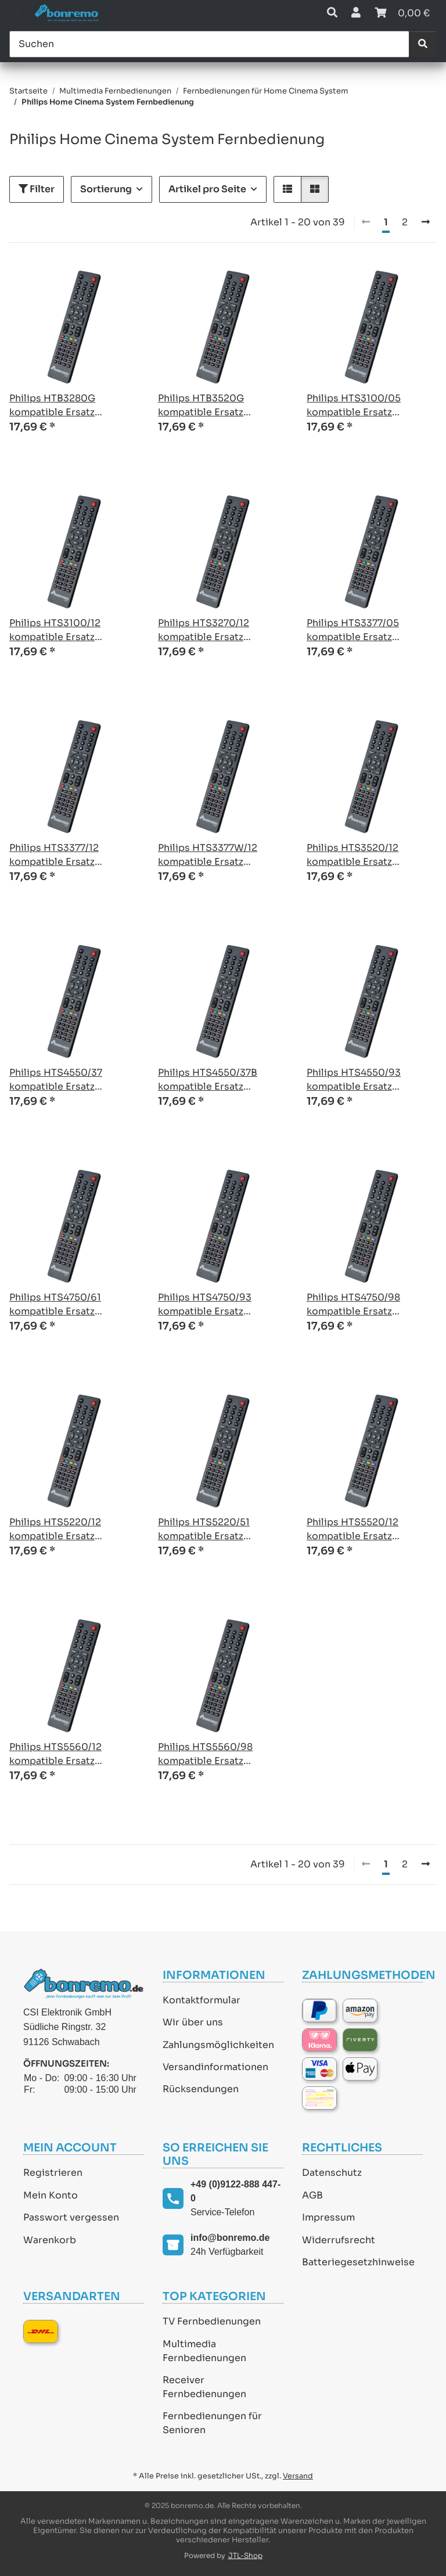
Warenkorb (49, 2240)
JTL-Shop (245, 2555)
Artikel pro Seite (207, 189)
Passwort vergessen (71, 2217)
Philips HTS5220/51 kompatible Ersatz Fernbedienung (204, 1529)
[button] (332, 13)
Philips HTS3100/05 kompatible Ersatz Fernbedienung (354, 405)
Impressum (328, 2217)
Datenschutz (332, 2173)
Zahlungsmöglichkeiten (218, 2045)
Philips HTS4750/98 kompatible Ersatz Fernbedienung (353, 1304)
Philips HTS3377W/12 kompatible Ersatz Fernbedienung (207, 855)
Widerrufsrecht (338, 2240)
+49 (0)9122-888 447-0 (235, 2191)
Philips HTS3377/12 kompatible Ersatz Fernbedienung (54, 855)
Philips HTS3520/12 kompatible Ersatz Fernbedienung (352, 855)
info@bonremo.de (229, 2238)
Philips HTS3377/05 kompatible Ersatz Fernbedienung (353, 630)
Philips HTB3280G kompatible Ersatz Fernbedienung (52, 405)
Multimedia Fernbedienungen (204, 2351)
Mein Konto (50, 2195)
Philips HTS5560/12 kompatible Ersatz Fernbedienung (55, 1754)
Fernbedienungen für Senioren (212, 2423)
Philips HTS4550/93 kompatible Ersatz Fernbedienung (354, 1080)
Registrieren (52, 2173)
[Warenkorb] (402, 13)
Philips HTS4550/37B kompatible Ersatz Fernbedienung (207, 1080)
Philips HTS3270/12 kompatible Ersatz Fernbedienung (203, 630)
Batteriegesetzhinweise (358, 2262)
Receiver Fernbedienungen (204, 2387)
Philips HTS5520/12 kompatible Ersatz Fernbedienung (352, 1529)
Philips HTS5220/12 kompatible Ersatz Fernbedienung (55, 1529)
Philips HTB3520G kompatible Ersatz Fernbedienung (201, 405)
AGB (312, 2195)
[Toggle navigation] (15, 7)
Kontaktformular (201, 2000)
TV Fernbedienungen (212, 2321)
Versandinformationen (215, 2067)
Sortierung (106, 189)
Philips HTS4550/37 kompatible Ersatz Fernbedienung (55, 1080)
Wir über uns (193, 2022)
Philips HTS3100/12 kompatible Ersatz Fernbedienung (54, 630)
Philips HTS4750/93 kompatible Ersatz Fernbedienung (204, 1304)
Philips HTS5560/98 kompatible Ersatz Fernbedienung (205, 1754)
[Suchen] (209, 44)
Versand (298, 2476)
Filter (37, 189)
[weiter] (426, 222)
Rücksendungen (201, 2089)
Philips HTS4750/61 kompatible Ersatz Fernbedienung (55, 1304)
